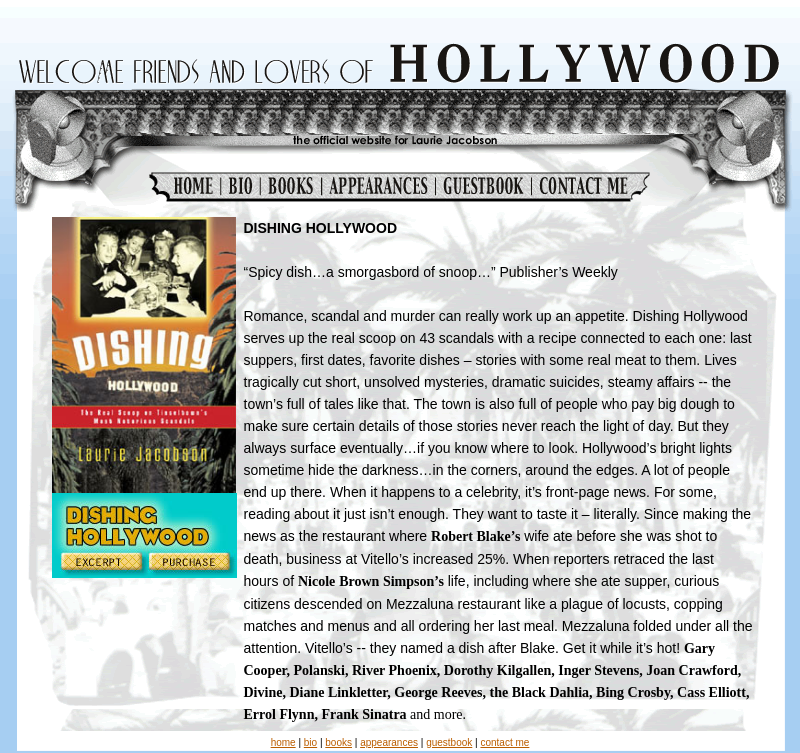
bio (310, 742)
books (338, 742)
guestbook (449, 742)
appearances (389, 742)
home (283, 742)
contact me (504, 742)
